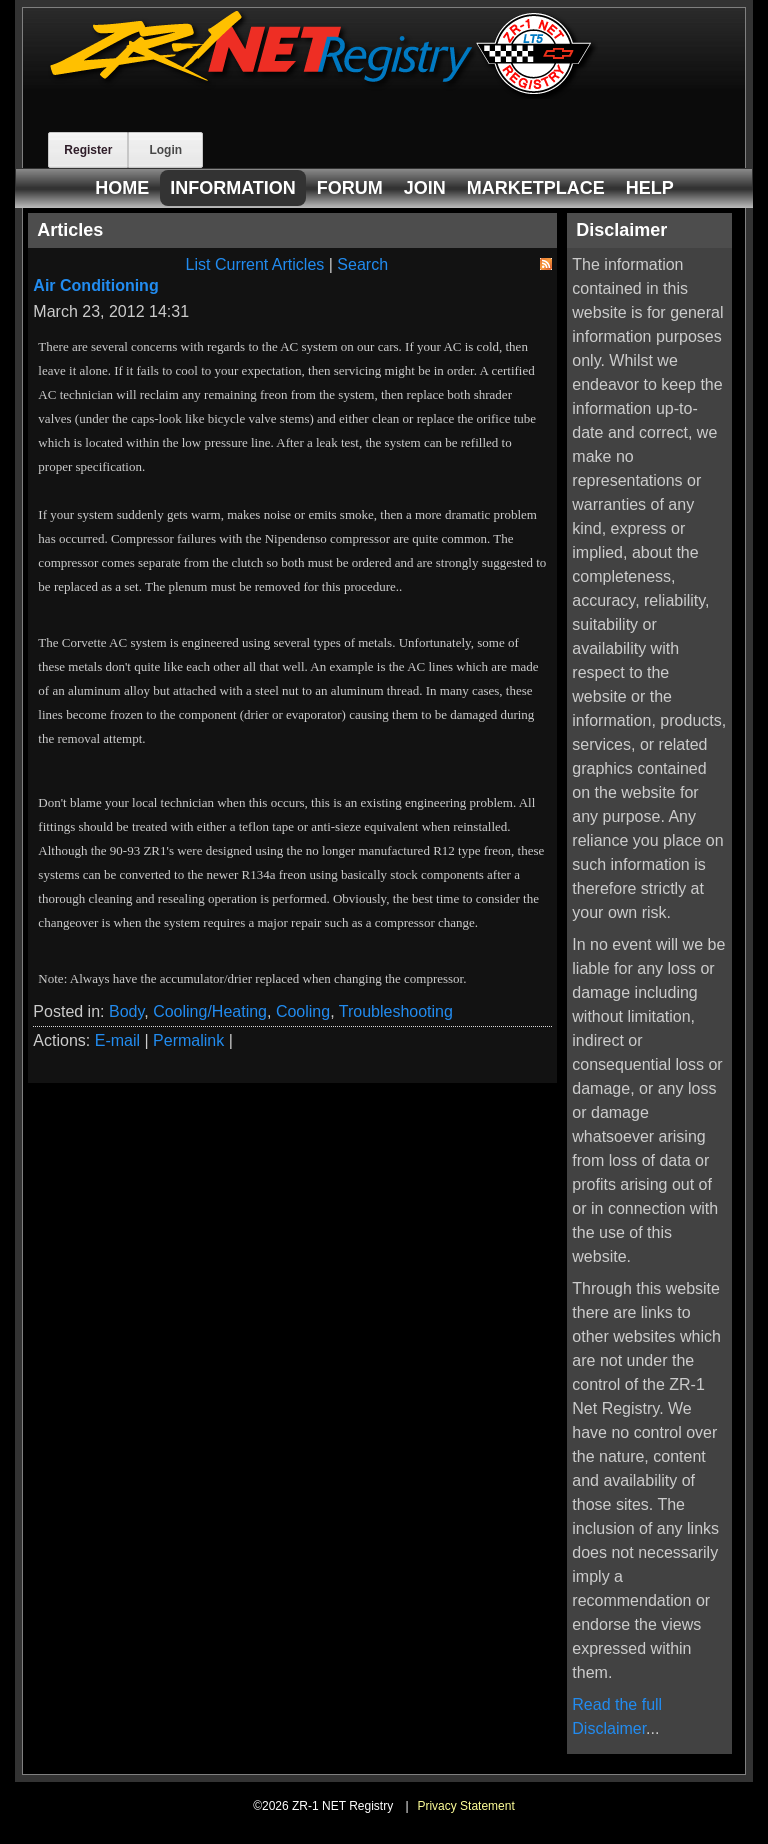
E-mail (117, 1040)
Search (362, 264)
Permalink (188, 1040)
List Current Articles (255, 264)
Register (88, 150)
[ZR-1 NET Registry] (323, 93)
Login (165, 150)
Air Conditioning (95, 285)
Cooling (303, 1011)
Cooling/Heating (210, 1011)
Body (126, 1011)
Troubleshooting (396, 1011)
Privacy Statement (465, 1806)
